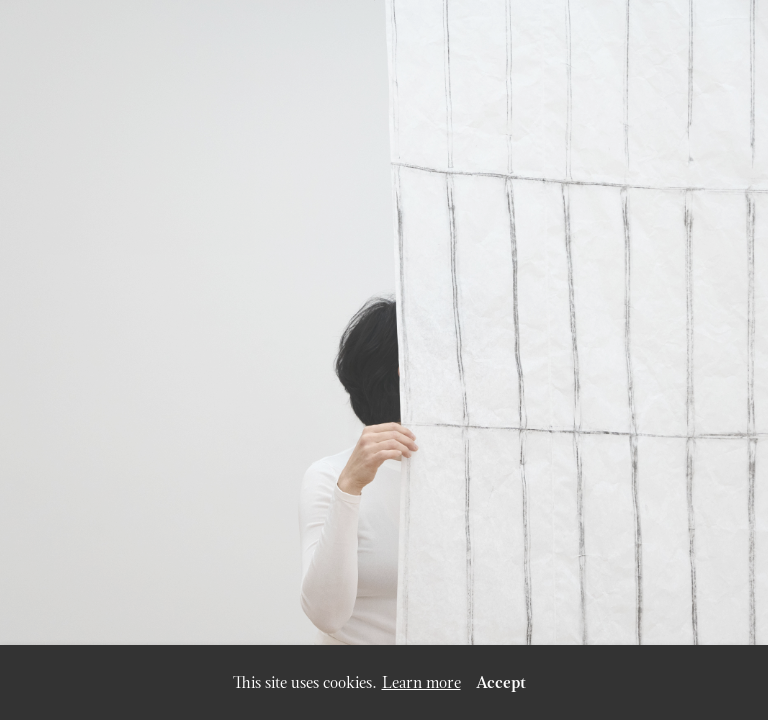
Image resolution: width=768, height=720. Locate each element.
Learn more (421, 682)
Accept (501, 682)
